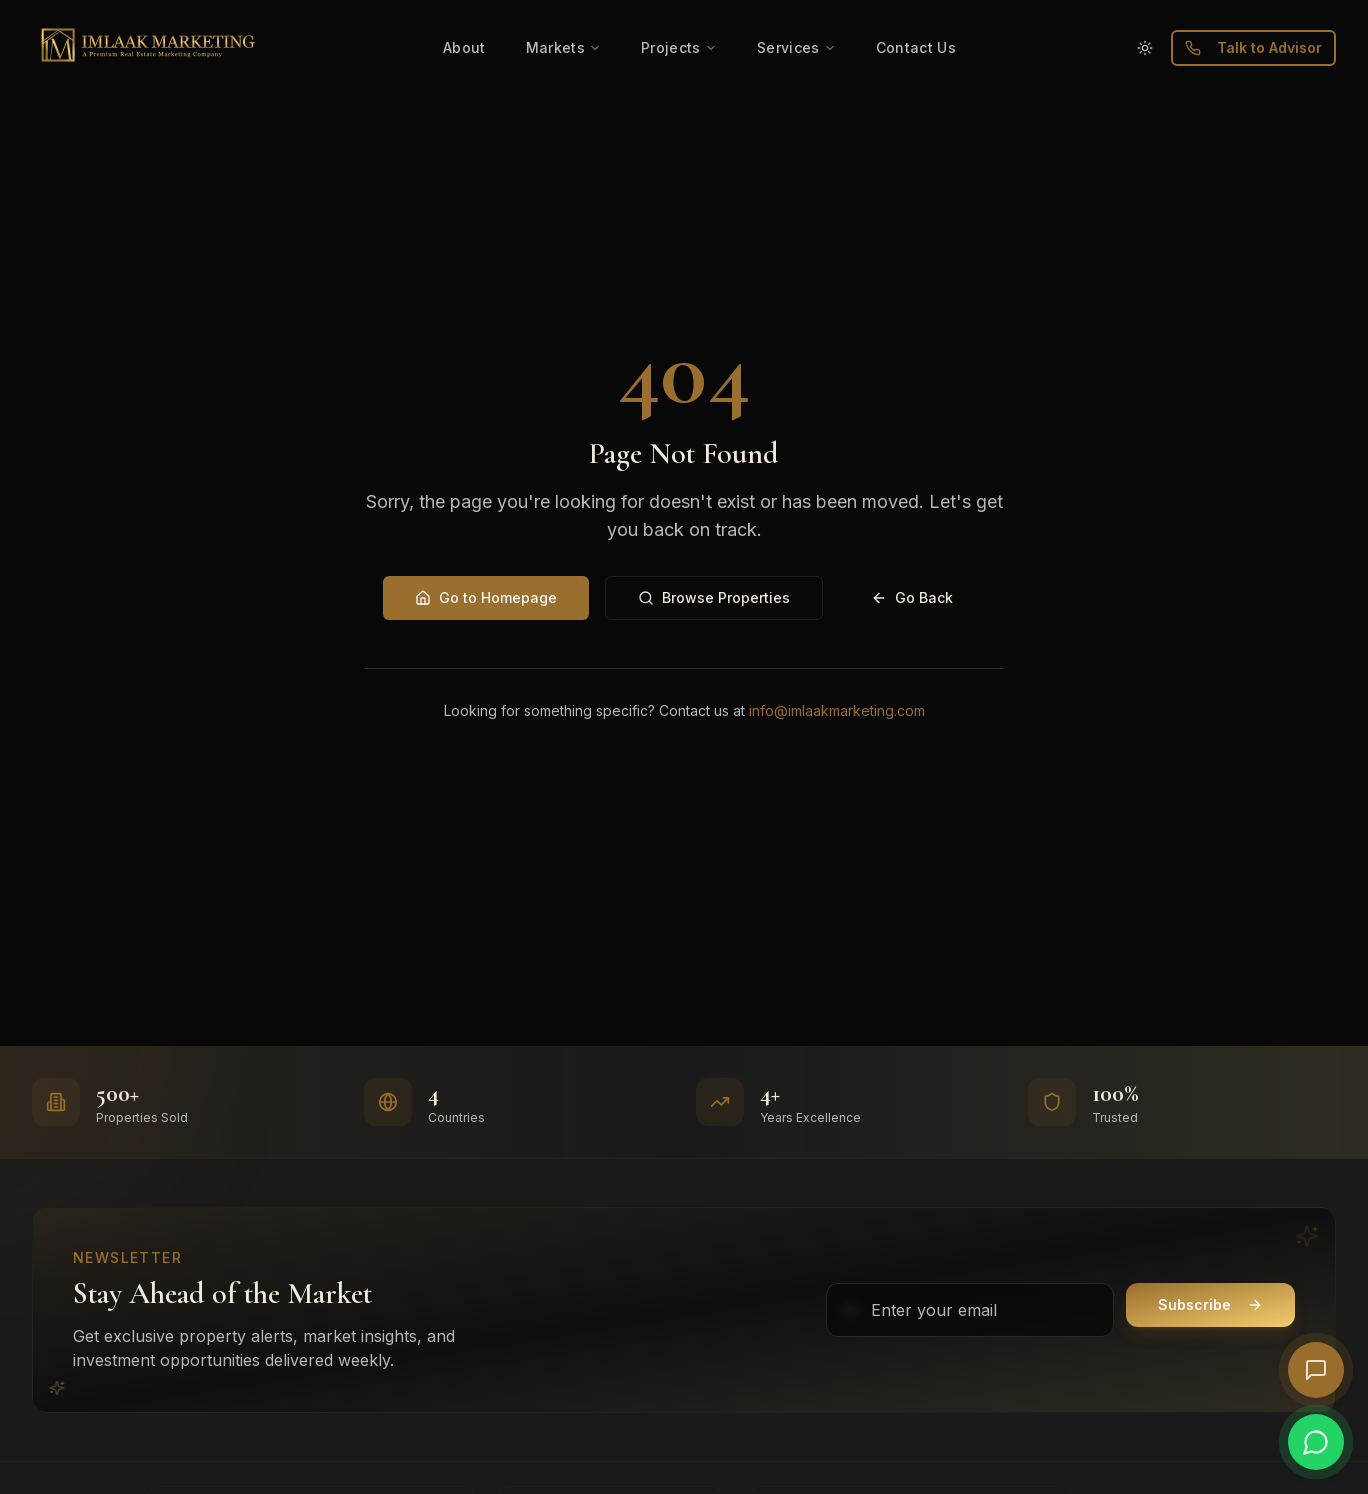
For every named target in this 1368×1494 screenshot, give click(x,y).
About (464, 47)
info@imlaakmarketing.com (837, 710)
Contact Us (916, 47)
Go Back (912, 597)
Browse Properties (714, 597)
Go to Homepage (486, 597)
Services (796, 47)
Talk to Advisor (1253, 47)
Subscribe (1210, 1304)
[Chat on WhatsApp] (1316, 1442)
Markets (563, 47)
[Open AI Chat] (1316, 1370)
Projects (679, 47)
